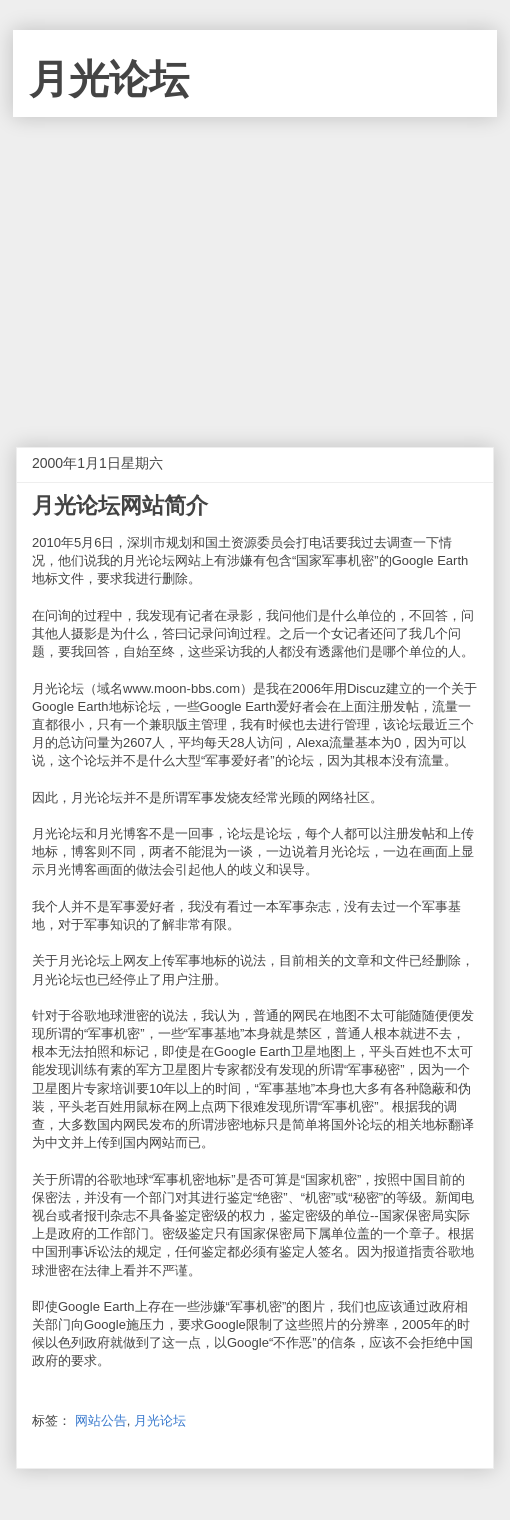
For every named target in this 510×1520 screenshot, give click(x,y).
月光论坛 (109, 79)
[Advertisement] (255, 267)
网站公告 (101, 1420)
